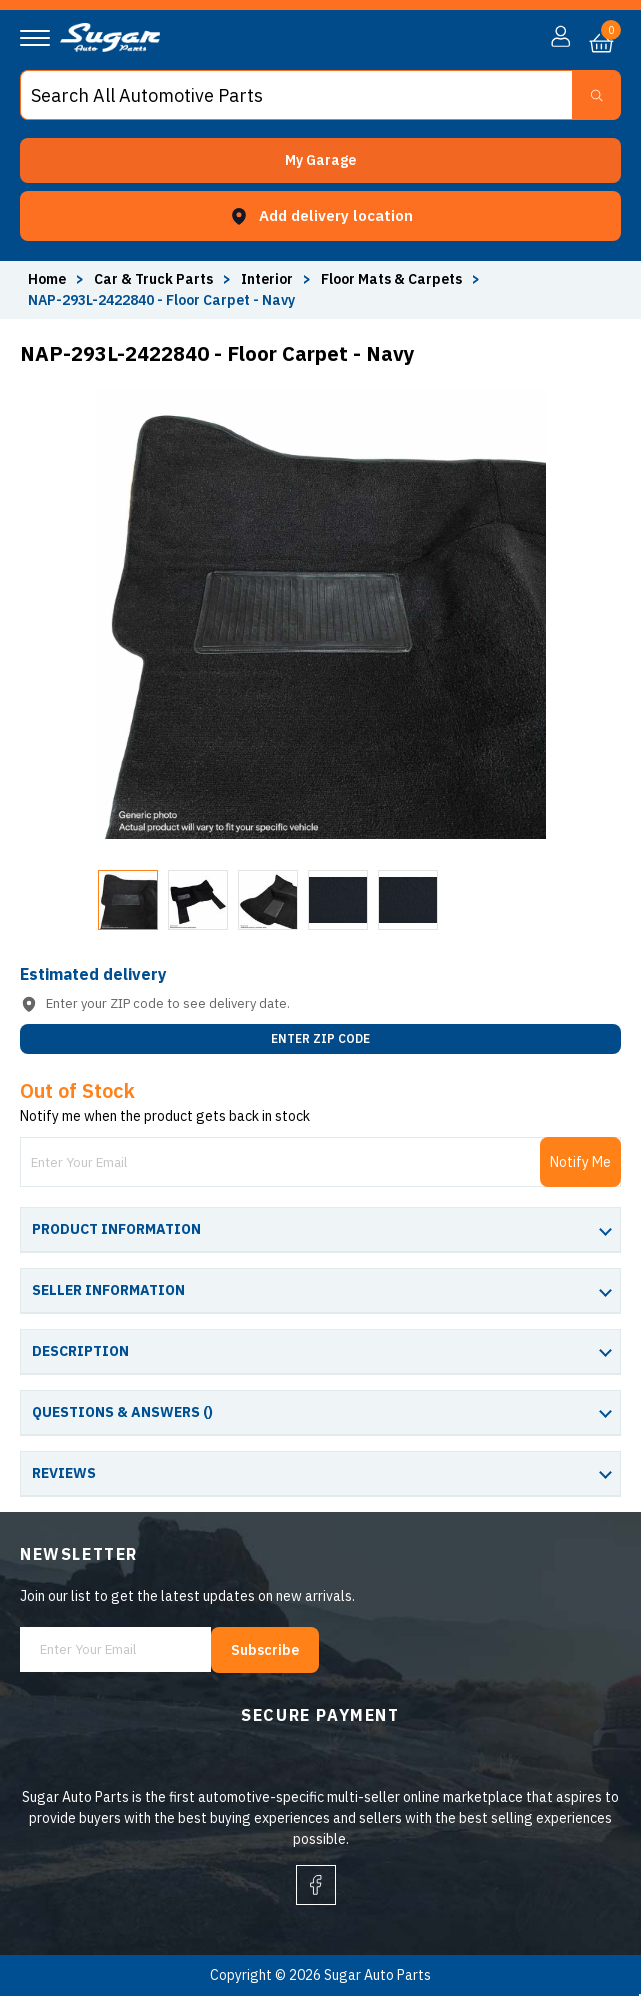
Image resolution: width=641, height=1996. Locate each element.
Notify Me (580, 1162)
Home (47, 279)
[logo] (110, 47)
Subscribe (265, 1650)
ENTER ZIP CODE (320, 1038)
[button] (320, 160)
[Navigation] (35, 38)
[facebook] (316, 1885)
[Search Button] (596, 95)
